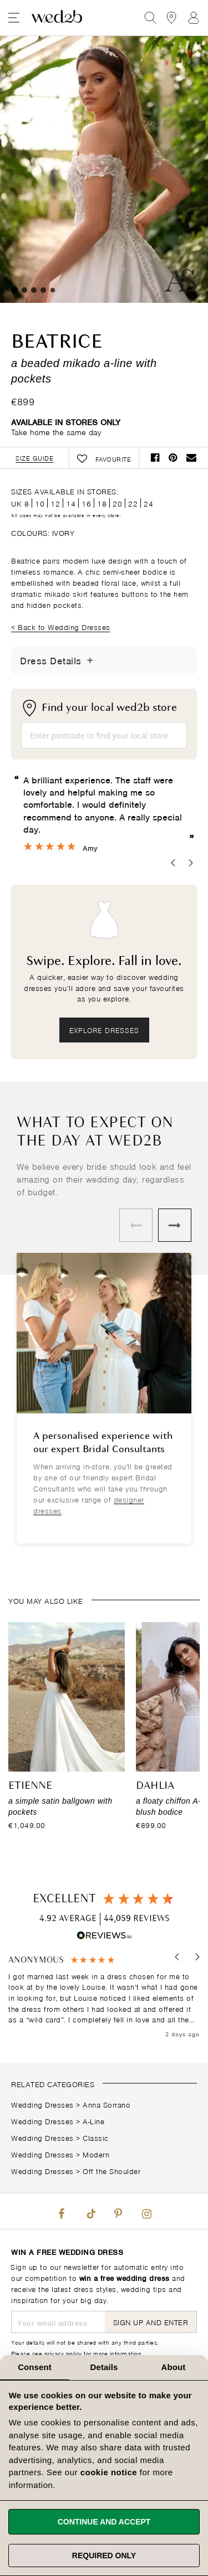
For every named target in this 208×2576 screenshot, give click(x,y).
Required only (104, 2555)
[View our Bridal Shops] (171, 17)
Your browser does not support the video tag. (104, 169)
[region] (104, 1997)
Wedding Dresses (42, 2104)
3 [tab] (34, 290)
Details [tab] (104, 2367)
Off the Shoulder (111, 2170)
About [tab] (173, 2367)
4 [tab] (43, 290)
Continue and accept (104, 2521)
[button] (177, 1957)
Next (174, 1225)
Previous (136, 1225)
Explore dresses (104, 1029)
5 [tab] (52, 290)
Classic (96, 2137)
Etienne (30, 1786)
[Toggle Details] (90, 660)
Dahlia (155, 1786)
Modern (96, 2154)
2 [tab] (24, 290)
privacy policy (63, 2353)
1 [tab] (14, 290)
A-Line (93, 2120)
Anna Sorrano (106, 2104)
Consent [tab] (35, 2367)
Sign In (193, 18)
